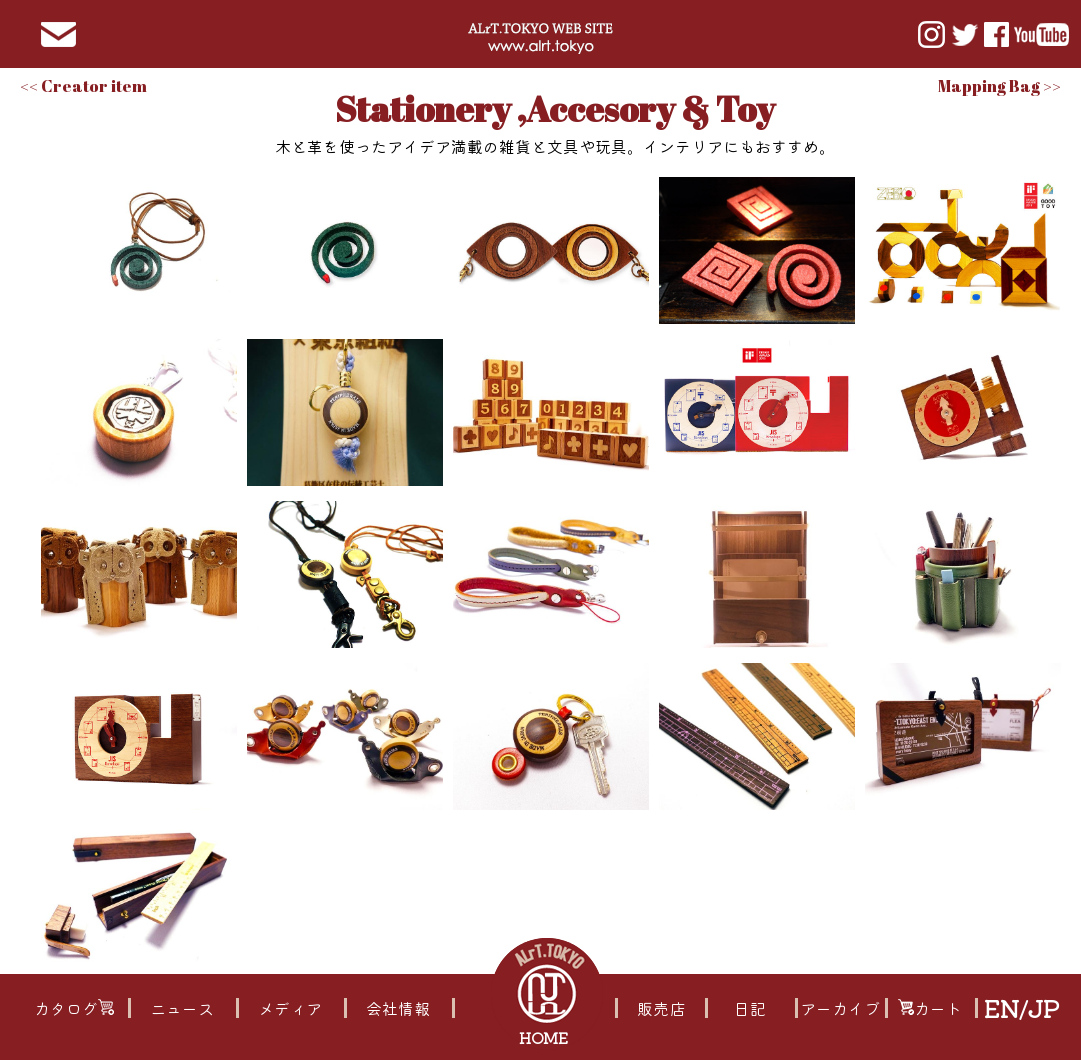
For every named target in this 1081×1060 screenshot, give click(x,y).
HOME (545, 1037)
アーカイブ (840, 1008)
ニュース (182, 1008)
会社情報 (398, 1008)
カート (930, 1008)
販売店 (661, 1008)
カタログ (74, 1008)
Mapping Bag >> (999, 86)
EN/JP (1021, 1008)
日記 (750, 1008)
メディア (290, 1008)
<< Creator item (83, 86)
